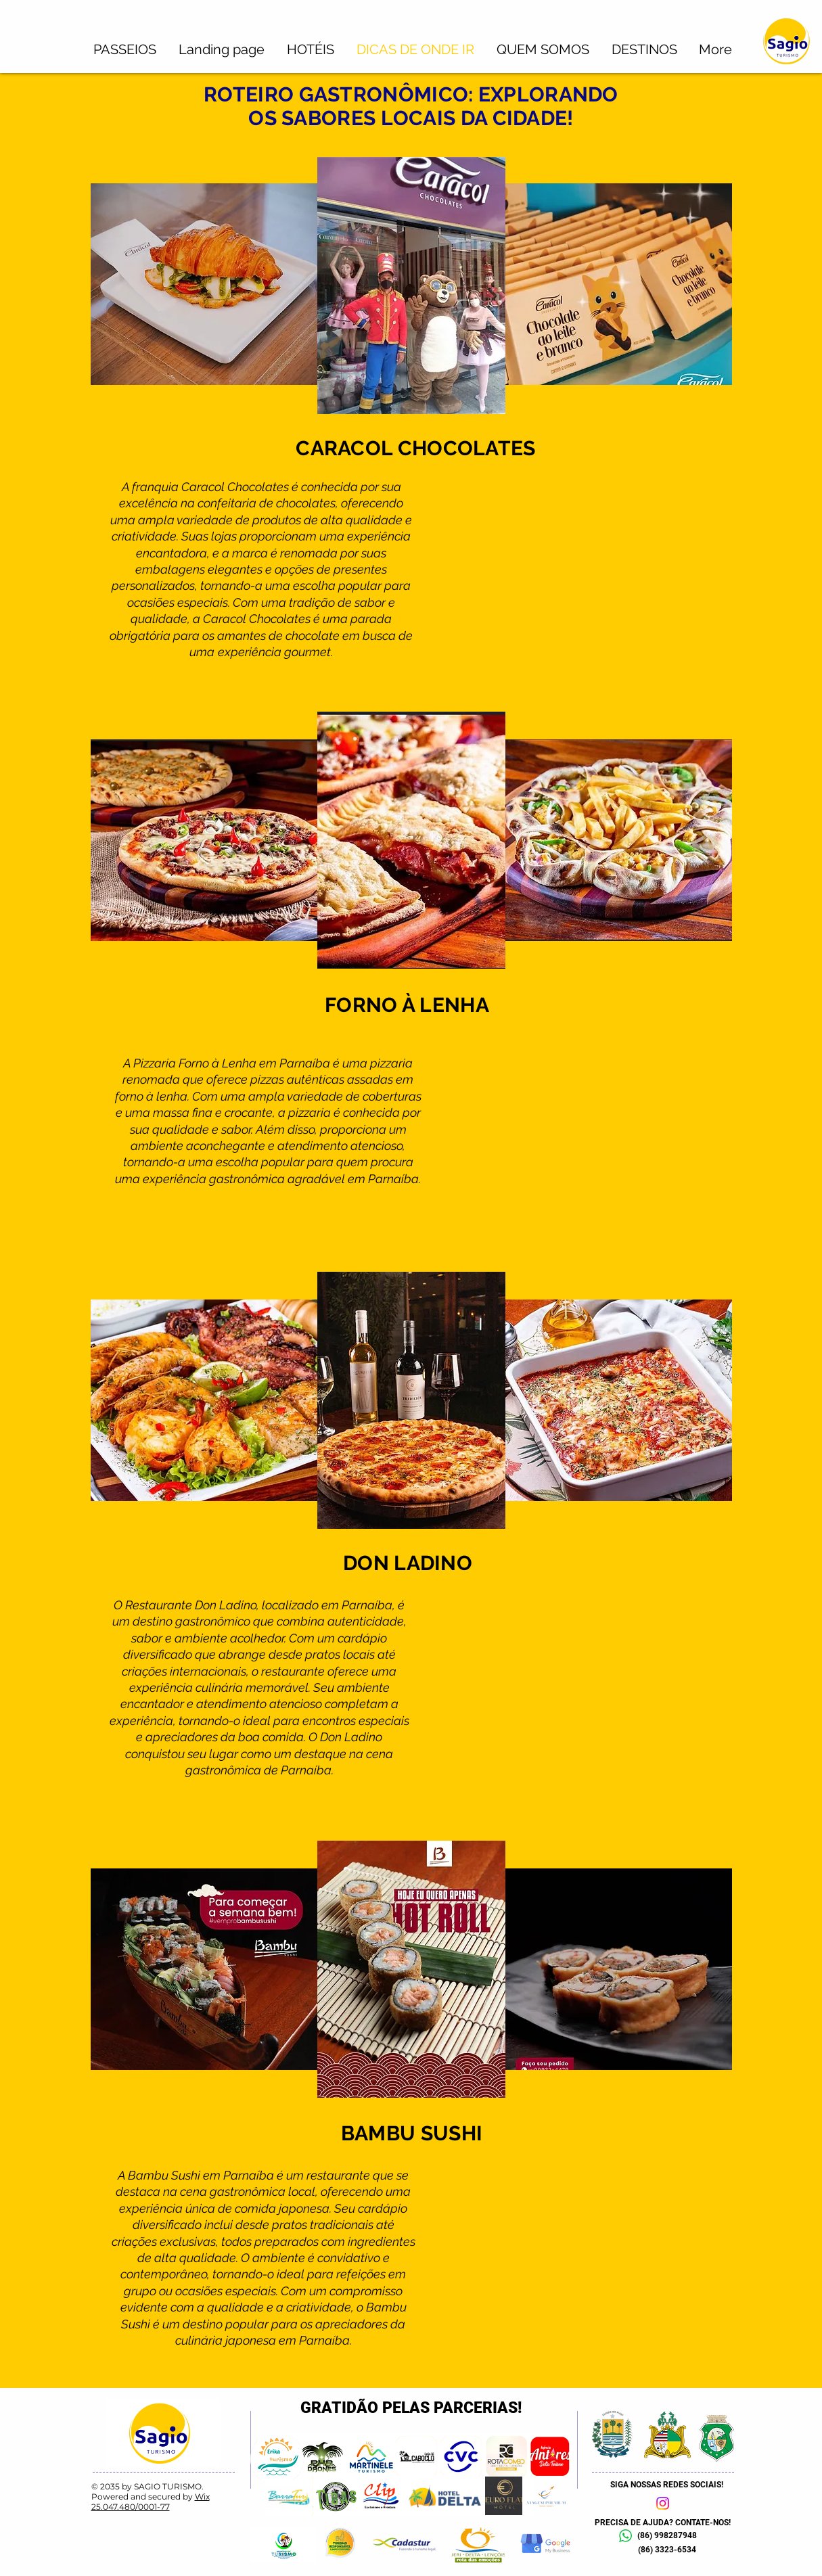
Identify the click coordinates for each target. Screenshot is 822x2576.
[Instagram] (662, 2503)
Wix (202, 2496)
